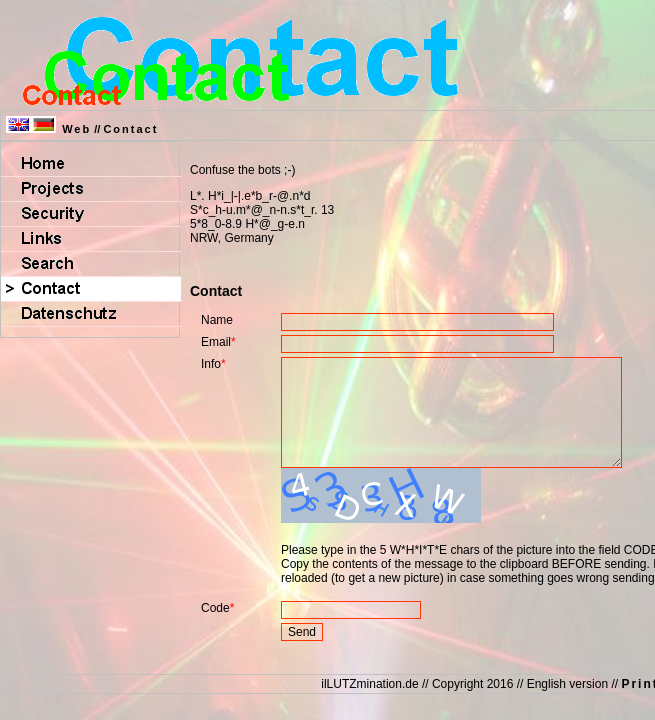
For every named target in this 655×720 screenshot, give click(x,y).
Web (76, 129)
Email (216, 342)
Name (217, 320)
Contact (130, 129)
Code (215, 629)
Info (211, 364)
